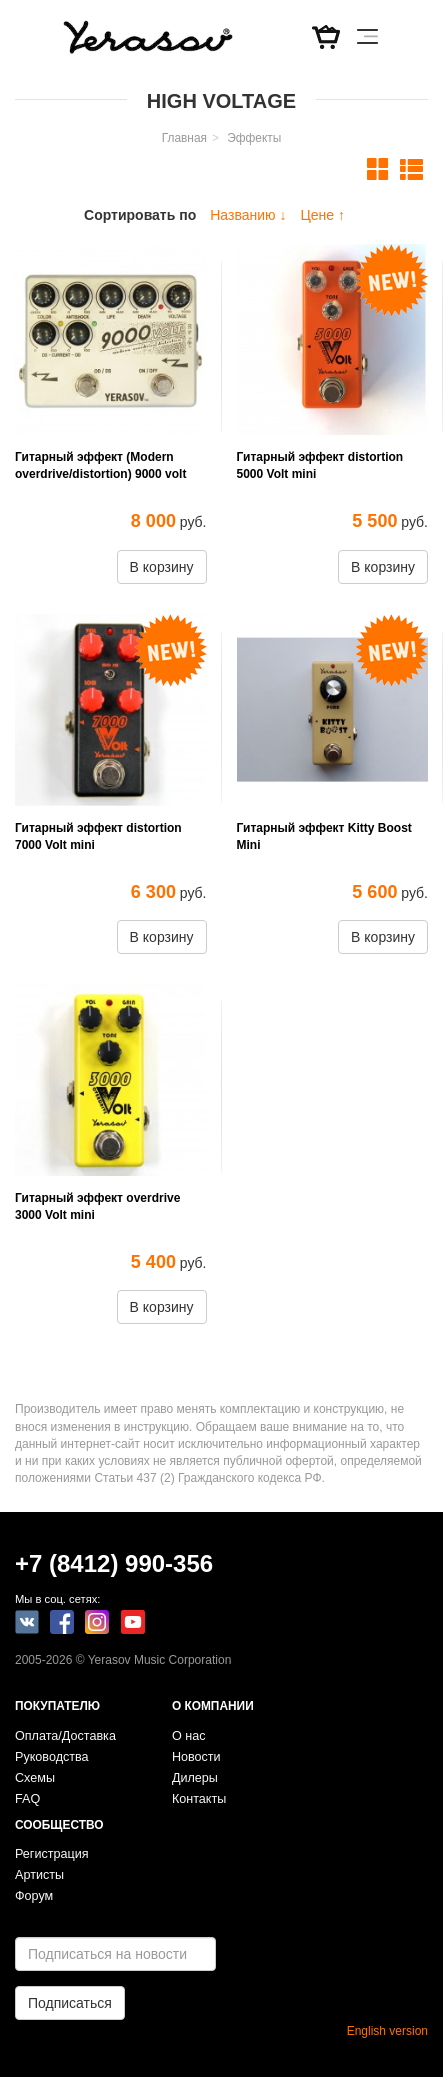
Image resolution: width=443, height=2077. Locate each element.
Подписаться (70, 2003)
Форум (34, 1896)
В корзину (162, 567)
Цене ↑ (322, 215)
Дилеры (195, 1778)
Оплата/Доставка (65, 1736)
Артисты (39, 1875)
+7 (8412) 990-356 (114, 1563)
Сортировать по (140, 215)
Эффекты (254, 138)
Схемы (35, 1778)
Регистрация (52, 1854)
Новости (196, 1757)
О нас (189, 1736)
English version (387, 2031)
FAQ (27, 1799)
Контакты (199, 1799)
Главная (184, 138)
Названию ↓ (248, 215)
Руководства (52, 1757)
